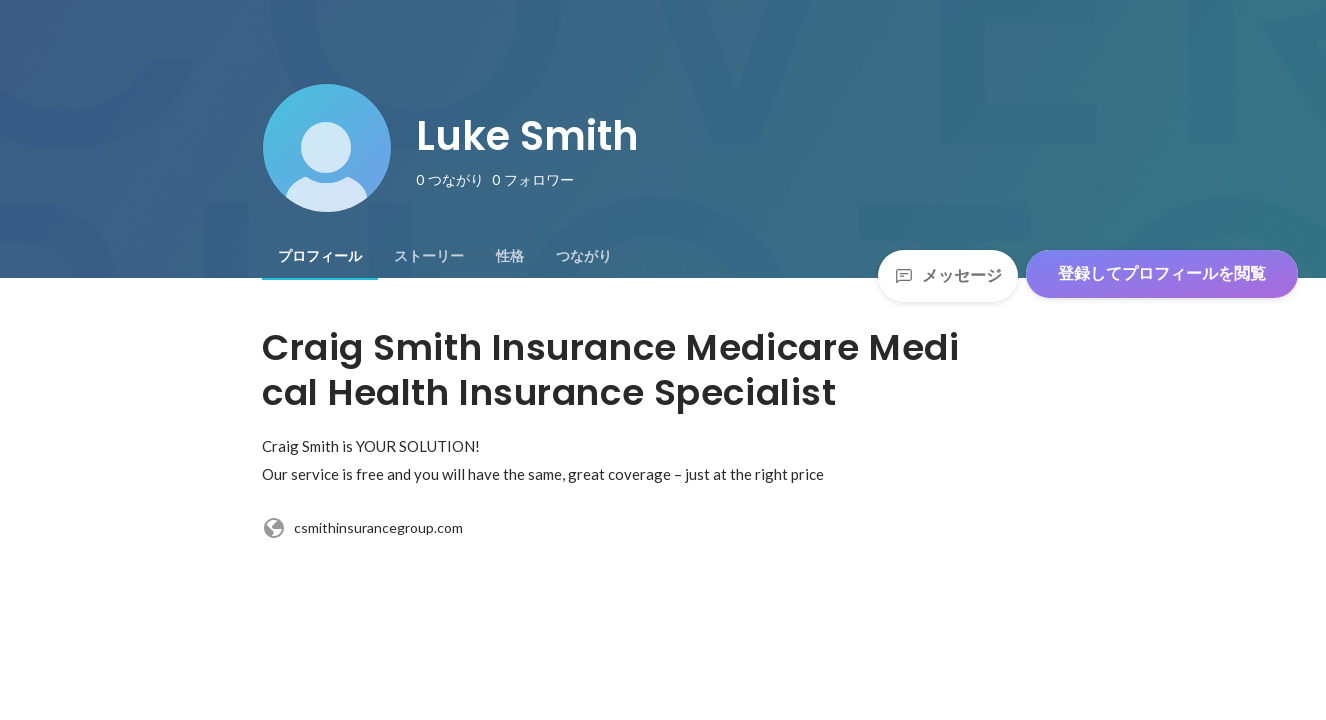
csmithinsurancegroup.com (362, 528)
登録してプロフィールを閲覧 (1162, 273)
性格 (510, 256)
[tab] (320, 256)
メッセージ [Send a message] (948, 275)
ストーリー (429, 256)
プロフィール (320, 256)
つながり (584, 256)
